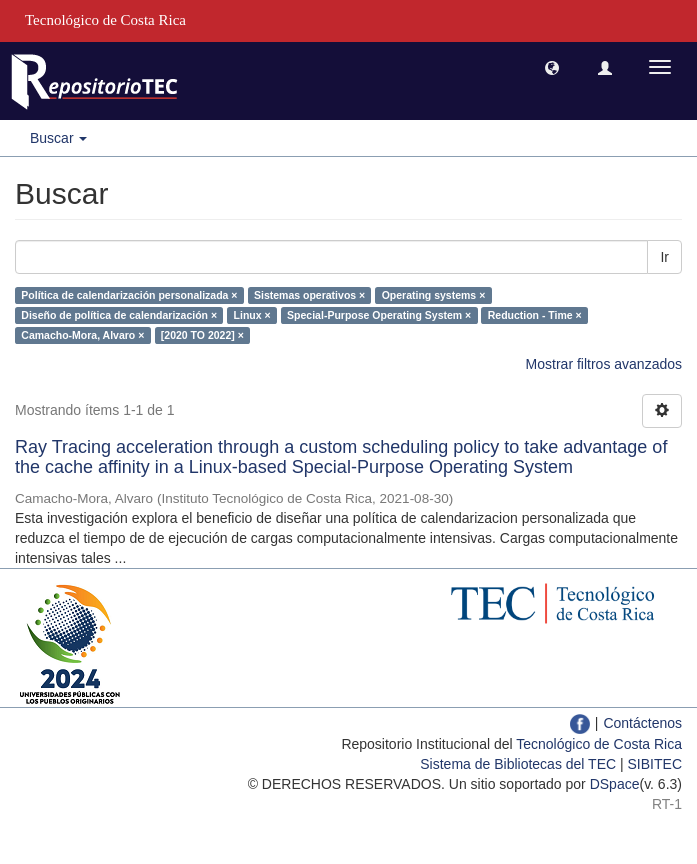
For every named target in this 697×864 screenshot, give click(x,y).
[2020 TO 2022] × (202, 335)
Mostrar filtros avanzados (604, 364)
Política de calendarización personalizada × (129, 295)
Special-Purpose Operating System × (379, 315)
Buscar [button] (58, 138)
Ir (664, 257)
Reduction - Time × (535, 315)
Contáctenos (642, 723)
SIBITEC (655, 764)
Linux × (252, 315)
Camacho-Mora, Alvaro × (82, 335)
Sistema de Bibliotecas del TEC (518, 764)
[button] (552, 67)
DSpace (615, 784)
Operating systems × (434, 295)
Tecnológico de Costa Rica (599, 744)
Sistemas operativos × (309, 295)
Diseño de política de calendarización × (119, 315)
